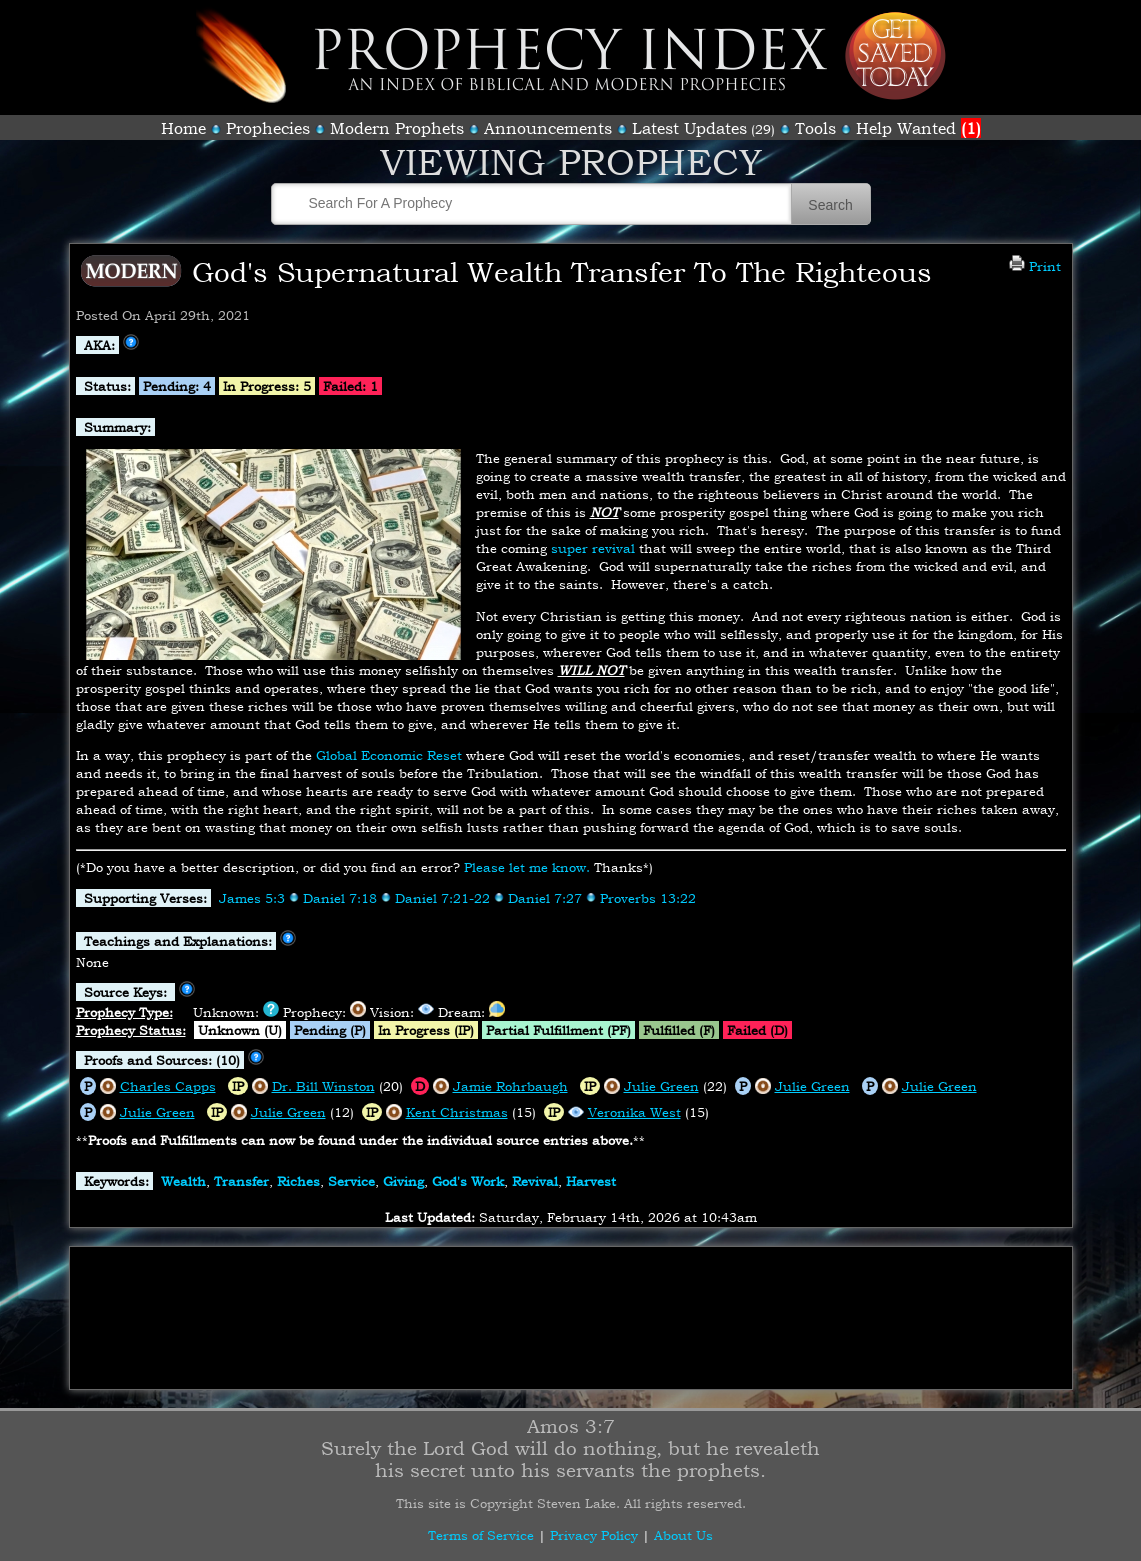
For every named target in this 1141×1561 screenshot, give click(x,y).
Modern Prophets (397, 128)
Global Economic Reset (389, 755)
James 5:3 (252, 898)
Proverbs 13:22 (648, 898)
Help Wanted (918, 128)
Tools (815, 128)
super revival (593, 548)
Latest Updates (689, 128)
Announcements (548, 128)
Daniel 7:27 (545, 898)
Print (1035, 266)
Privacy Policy (594, 1535)
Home (183, 128)
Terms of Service (481, 1535)
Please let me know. (527, 867)
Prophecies (268, 128)
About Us (683, 1535)
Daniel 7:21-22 (442, 898)
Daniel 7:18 (340, 898)
